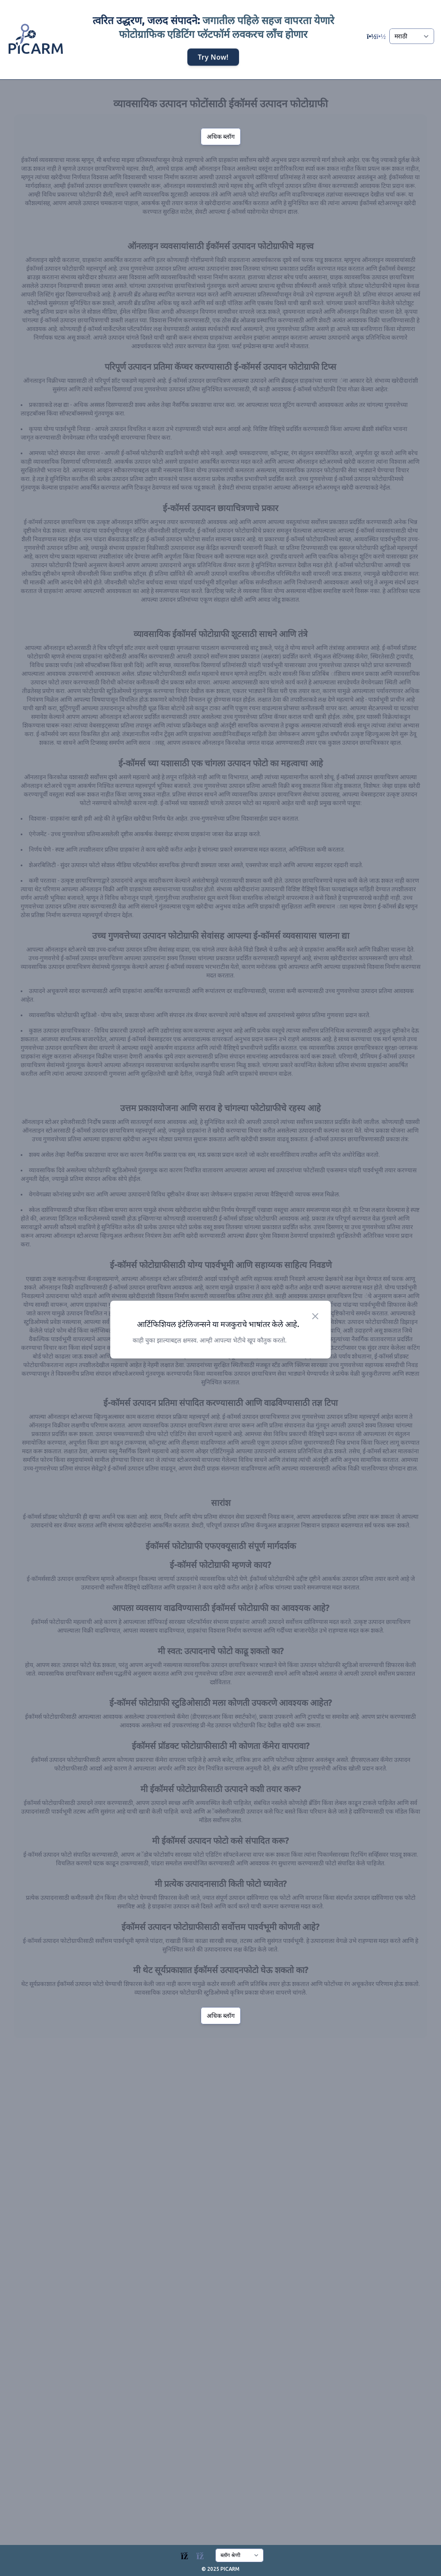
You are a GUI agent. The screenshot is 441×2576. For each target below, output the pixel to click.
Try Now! (213, 56)
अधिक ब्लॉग (221, 136)
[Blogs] (196, 2554)
